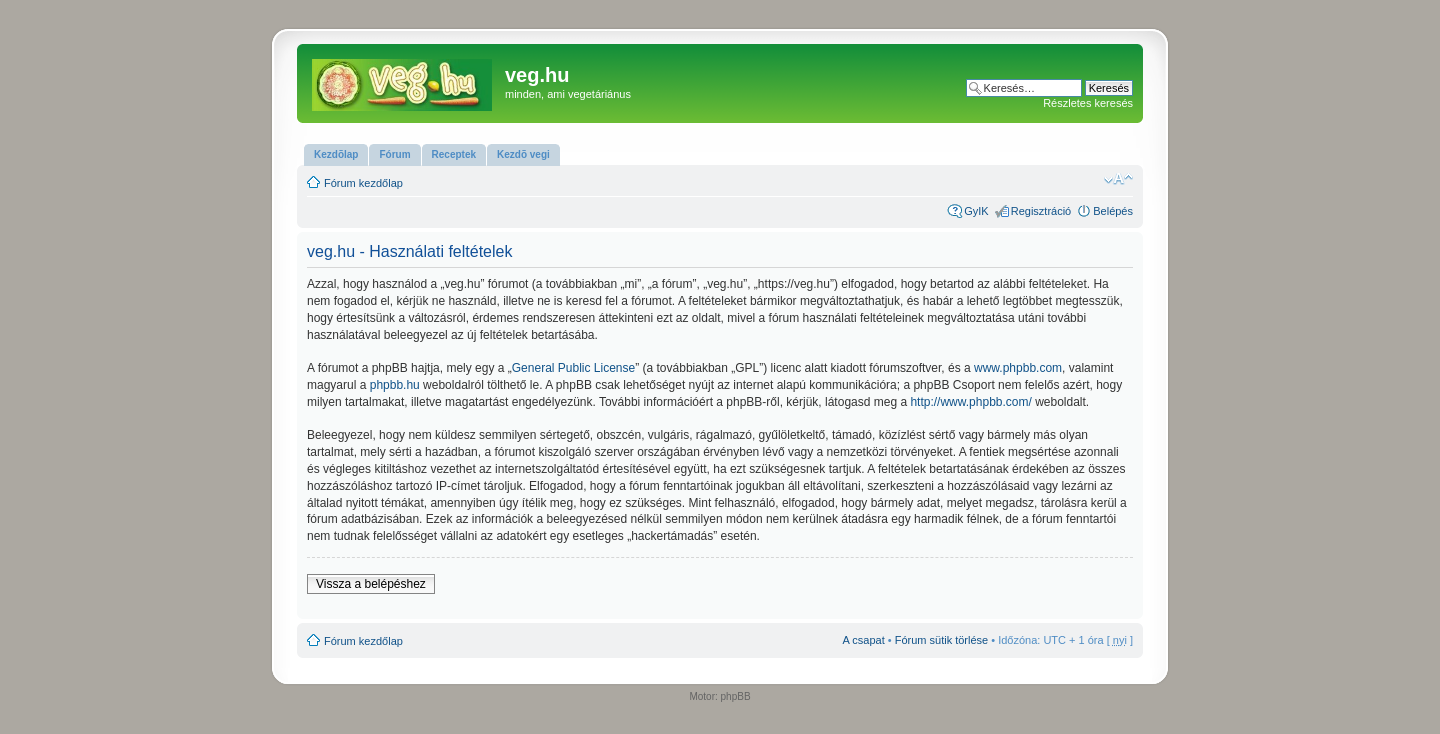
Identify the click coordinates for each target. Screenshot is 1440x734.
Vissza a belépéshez (371, 584)
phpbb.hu (395, 385)
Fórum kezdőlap (363, 183)
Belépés (1113, 211)
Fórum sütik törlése (942, 640)
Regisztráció (1041, 211)
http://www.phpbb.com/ (970, 402)
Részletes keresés (1088, 103)
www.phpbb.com (1018, 368)
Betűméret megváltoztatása (1118, 179)
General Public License (573, 368)
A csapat (864, 640)
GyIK (976, 211)
